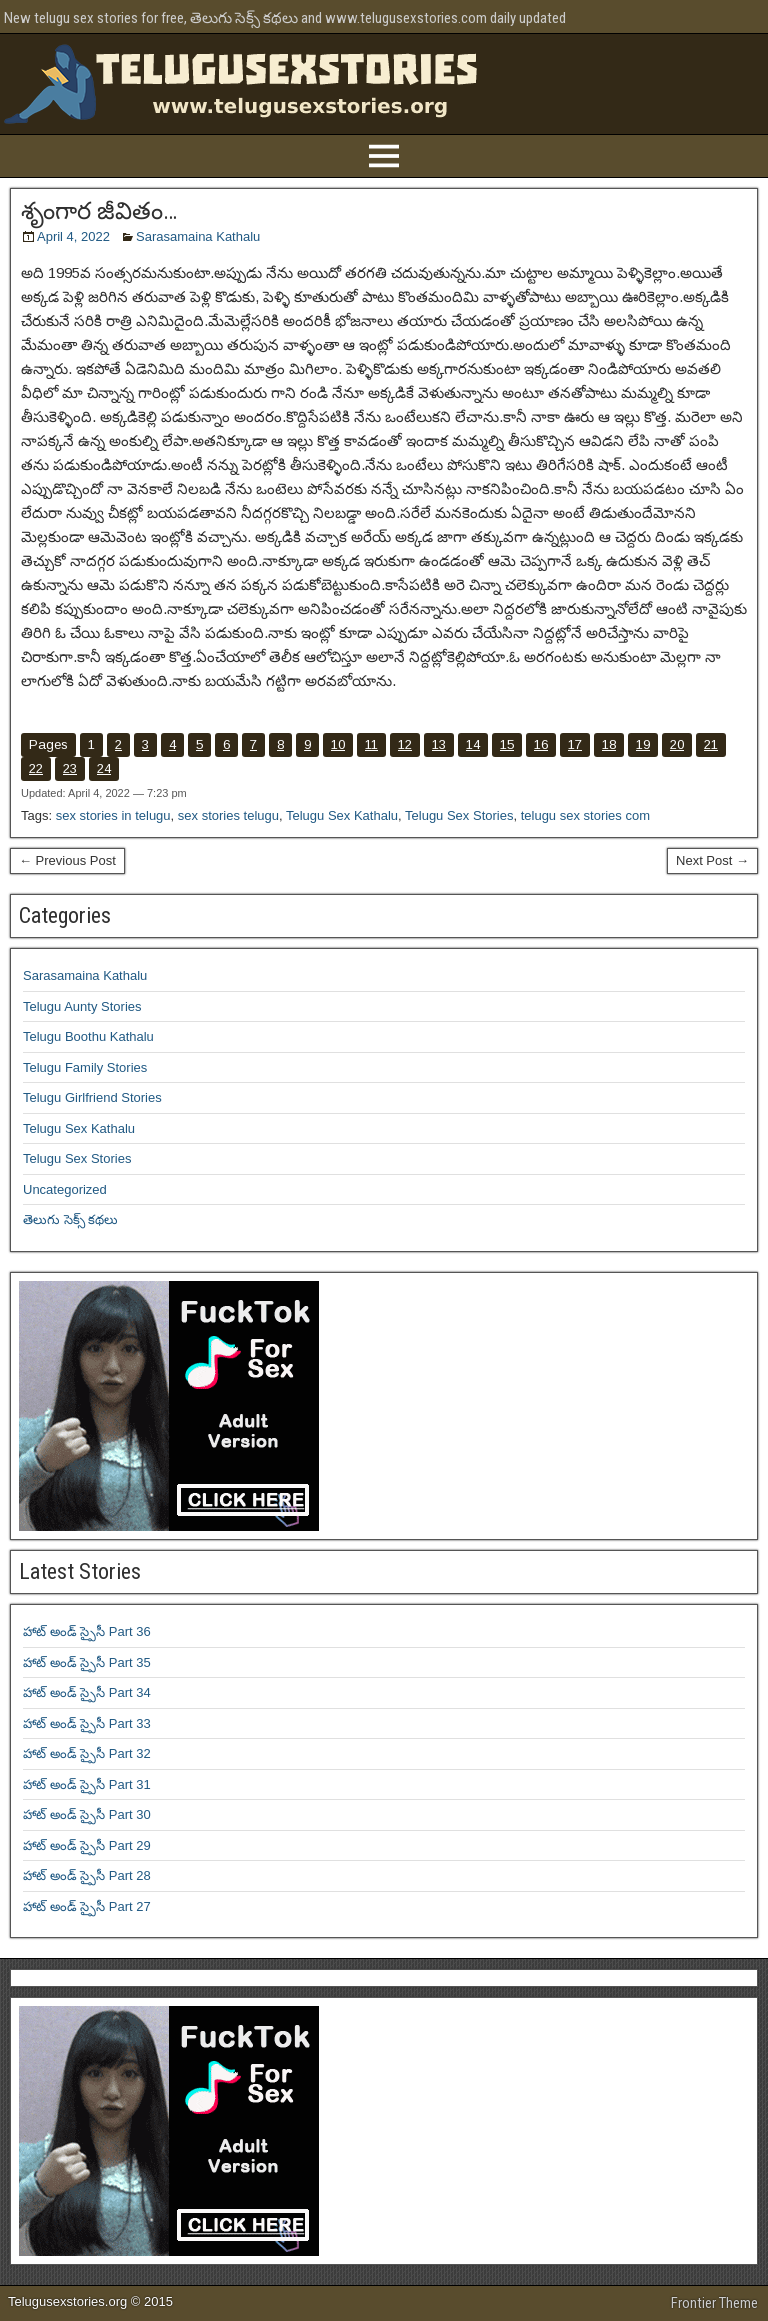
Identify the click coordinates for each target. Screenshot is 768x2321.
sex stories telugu (228, 815)
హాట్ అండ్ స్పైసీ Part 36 (87, 1631)
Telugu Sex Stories (459, 815)
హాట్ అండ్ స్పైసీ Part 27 (87, 1906)
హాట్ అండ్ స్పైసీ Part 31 (87, 1784)
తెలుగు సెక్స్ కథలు (70, 1219)
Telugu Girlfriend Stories (92, 1097)
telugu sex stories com (585, 815)
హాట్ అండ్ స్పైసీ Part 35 (87, 1662)
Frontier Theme (714, 2303)
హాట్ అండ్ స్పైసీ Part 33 (87, 1723)
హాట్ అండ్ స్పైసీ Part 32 (87, 1753)
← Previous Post (67, 860)
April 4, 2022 (73, 236)
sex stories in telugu (113, 815)
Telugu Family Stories (85, 1067)
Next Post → (712, 860)
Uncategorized (65, 1189)
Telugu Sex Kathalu (342, 815)
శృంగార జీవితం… (99, 211)
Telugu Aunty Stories (82, 1006)
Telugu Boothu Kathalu (88, 1036)
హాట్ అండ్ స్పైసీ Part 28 (87, 1875)
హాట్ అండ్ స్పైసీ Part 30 (87, 1814)
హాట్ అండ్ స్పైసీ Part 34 (87, 1692)
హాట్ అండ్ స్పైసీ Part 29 (87, 1845)
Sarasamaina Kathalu (198, 236)
